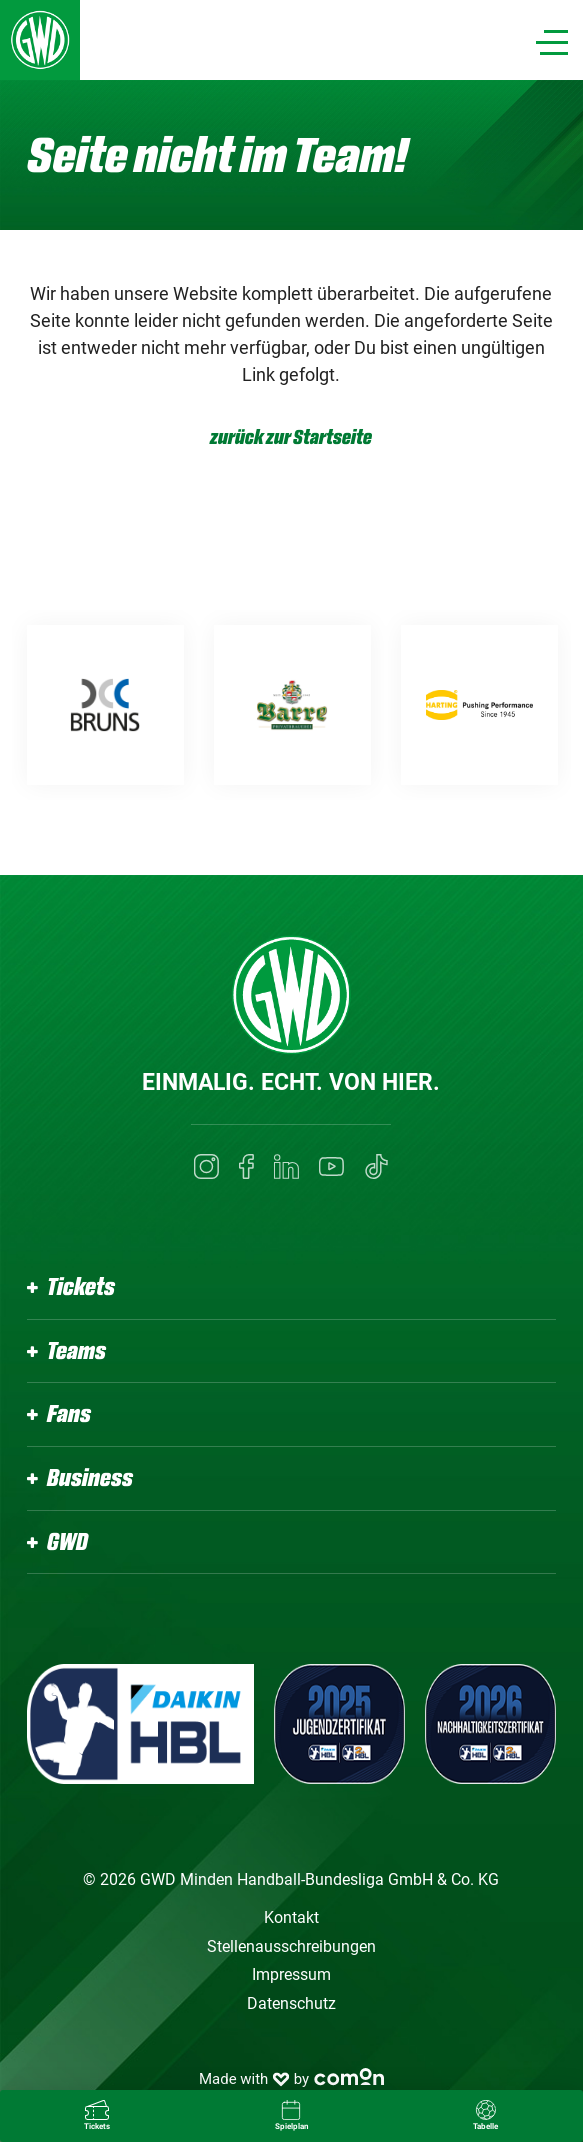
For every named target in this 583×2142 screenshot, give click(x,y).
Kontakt (291, 1917)
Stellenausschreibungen (291, 1946)
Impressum (291, 1974)
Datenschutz (291, 2003)
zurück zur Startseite (291, 437)
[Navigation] (552, 42)
